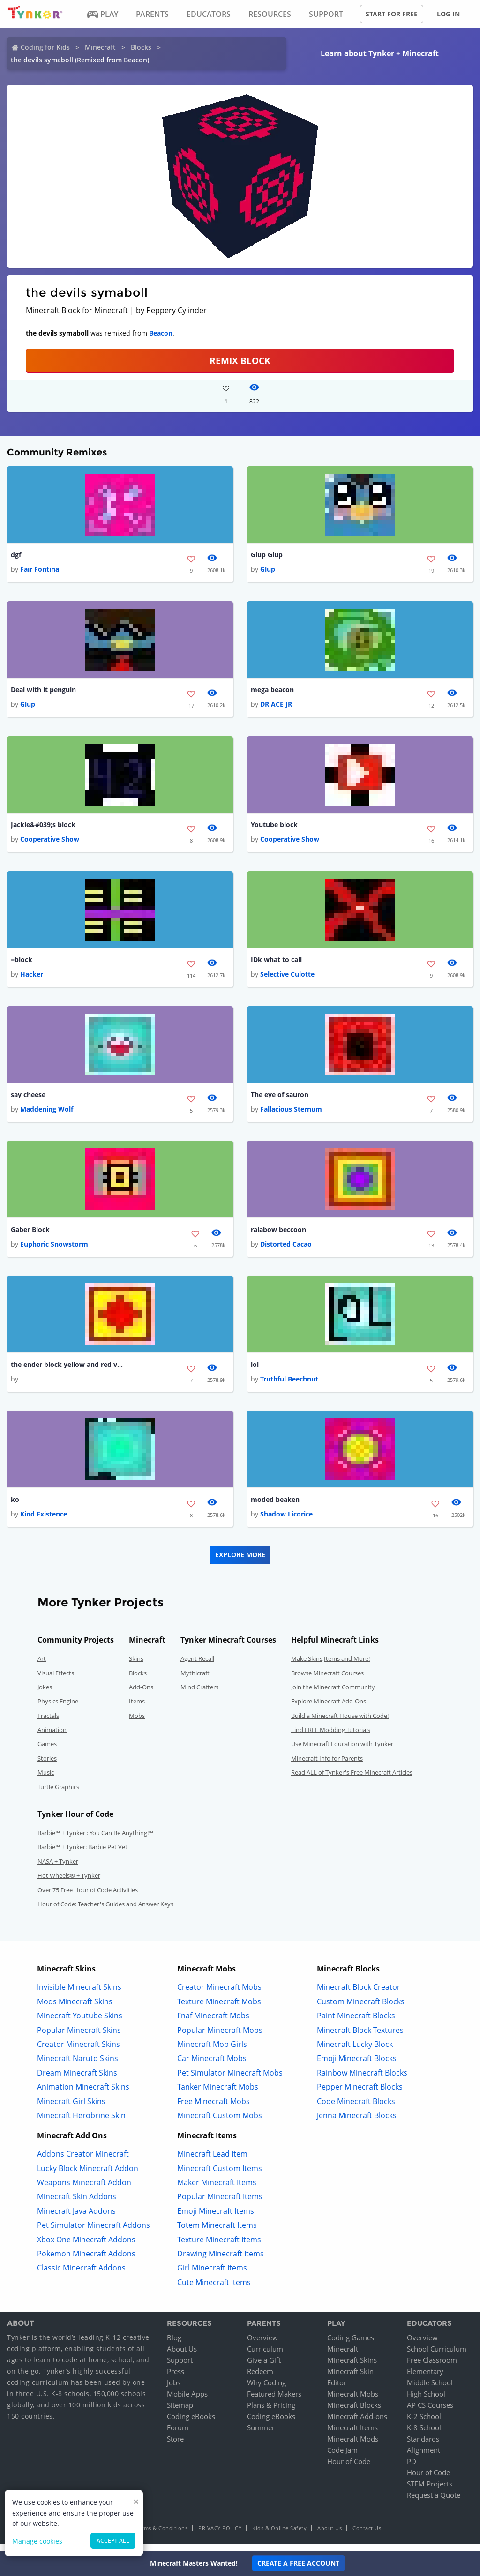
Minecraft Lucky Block (355, 2051)
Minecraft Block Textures (360, 2037)
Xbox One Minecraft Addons (86, 2246)
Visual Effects (56, 1680)
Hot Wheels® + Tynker (69, 1882)
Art (42, 1665)
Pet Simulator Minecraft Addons (93, 2232)
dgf (16, 555)
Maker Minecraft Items (216, 2189)
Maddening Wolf (46, 1113)
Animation (52, 1736)
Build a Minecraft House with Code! (340, 1722)
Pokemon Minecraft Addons (86, 2260)
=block (21, 962)
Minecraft (100, 47)
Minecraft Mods (352, 2445)
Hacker (31, 977)
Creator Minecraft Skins (78, 2051)
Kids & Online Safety (279, 2535)
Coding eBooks (191, 2423)
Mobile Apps (187, 2400)
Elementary (425, 2378)
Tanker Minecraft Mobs (217, 2094)
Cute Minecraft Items (214, 2289)
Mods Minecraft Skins (74, 2008)
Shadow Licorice (286, 1520)
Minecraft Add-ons (357, 2423)
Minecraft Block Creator (358, 1994)
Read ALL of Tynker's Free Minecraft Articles (351, 1779)
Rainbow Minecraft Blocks (362, 2080)
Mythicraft (195, 1680)
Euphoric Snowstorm (54, 1249)
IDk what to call (276, 962)
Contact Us (366, 2535)
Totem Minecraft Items (217, 2232)
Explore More (240, 1561)
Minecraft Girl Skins (71, 2108)
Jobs (173, 2389)
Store (175, 2445)
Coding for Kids (45, 47)
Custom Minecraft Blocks (361, 2008)
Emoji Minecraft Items (215, 2218)
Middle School (430, 2389)
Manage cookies (37, 2541)
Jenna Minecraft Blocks (357, 2122)
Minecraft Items (352, 2434)
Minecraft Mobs (352, 2400)
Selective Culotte (287, 977)
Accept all (113, 2541)
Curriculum (265, 2355)
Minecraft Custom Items (219, 2175)
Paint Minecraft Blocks (356, 2022)
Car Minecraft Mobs (212, 2065)
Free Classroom (432, 2367)
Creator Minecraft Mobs (219, 1994)
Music (46, 1779)
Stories (47, 1765)
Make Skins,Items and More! (330, 1665)
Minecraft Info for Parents (327, 1765)
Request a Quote (433, 2502)
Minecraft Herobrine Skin (81, 2122)
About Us (182, 2355)
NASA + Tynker (58, 1868)
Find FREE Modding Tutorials (330, 1736)
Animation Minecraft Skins (83, 2094)
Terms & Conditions (162, 2535)
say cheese (28, 1098)
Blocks (141, 47)
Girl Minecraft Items (212, 2275)
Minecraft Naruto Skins (77, 2065)
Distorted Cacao (286, 1249)
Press (175, 2378)
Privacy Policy (219, 2535)
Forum (177, 2434)
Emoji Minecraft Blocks (357, 2065)
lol (255, 1370)
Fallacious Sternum (291, 1113)
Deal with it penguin (43, 691)
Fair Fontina (39, 570)
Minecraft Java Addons (76, 2218)
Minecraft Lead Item (212, 2161)
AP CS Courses (430, 2412)
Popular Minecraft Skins (79, 2037)
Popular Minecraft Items (219, 2204)
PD (411, 2468)
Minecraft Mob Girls (212, 2051)
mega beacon (272, 691)
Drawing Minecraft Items (220, 2260)
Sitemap (180, 2412)
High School (426, 2400)
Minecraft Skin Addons (76, 2204)
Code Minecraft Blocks (356, 2108)
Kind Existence (43, 1520)
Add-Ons (141, 1694)
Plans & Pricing (271, 2412)
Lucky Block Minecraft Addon (87, 2175)
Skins (136, 1665)
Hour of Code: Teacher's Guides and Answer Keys (105, 1911)
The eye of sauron (279, 1098)
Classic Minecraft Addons (81, 2275)
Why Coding (266, 2389)
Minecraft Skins (352, 2367)
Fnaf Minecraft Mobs (213, 2022)
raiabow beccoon (278, 1234)
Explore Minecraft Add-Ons (328, 1708)
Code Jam (342, 2457)
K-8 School (424, 2434)
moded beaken (275, 1505)
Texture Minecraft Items (219, 2246)
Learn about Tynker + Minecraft (380, 53)
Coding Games (350, 2344)
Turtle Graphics (58, 1794)
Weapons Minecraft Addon (84, 2189)
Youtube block (274, 826)
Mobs (137, 1722)
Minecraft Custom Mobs (219, 2122)
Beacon (160, 333)
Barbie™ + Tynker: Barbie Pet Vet (83, 1854)
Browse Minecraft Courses (327, 1680)
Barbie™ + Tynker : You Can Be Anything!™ (95, 1840)
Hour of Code (348, 2468)
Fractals (48, 1722)
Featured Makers (274, 2400)
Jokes (45, 1694)
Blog (174, 2344)
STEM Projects (429, 2490)
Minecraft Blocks (354, 2412)
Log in (448, 13)
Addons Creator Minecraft (83, 2161)
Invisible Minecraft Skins (79, 1994)
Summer (261, 2434)
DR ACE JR (276, 706)
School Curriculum (436, 2355)
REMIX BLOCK (240, 360)
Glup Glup (267, 555)
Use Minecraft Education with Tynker (342, 1751)
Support (180, 2367)
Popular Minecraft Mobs (219, 2037)
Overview (262, 2344)
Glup (267, 570)
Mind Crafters (199, 1694)
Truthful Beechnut (289, 1385)
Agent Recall (197, 1665)
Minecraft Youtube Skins (79, 2022)
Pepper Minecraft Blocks (360, 2094)
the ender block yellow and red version (67, 1370)
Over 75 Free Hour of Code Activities (88, 1897)
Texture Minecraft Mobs (219, 2008)
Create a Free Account (298, 2563)
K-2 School (424, 2423)
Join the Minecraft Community (333, 1694)
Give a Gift (264, 2367)
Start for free (392, 13)
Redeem (260, 2378)
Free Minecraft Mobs (213, 2108)
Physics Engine (58, 1708)
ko (15, 1505)
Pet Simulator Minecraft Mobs (230, 2080)
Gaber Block (30, 1234)
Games (47, 1751)
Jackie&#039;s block (43, 826)
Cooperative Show (49, 841)
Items (137, 1708)
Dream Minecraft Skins (77, 2080)
